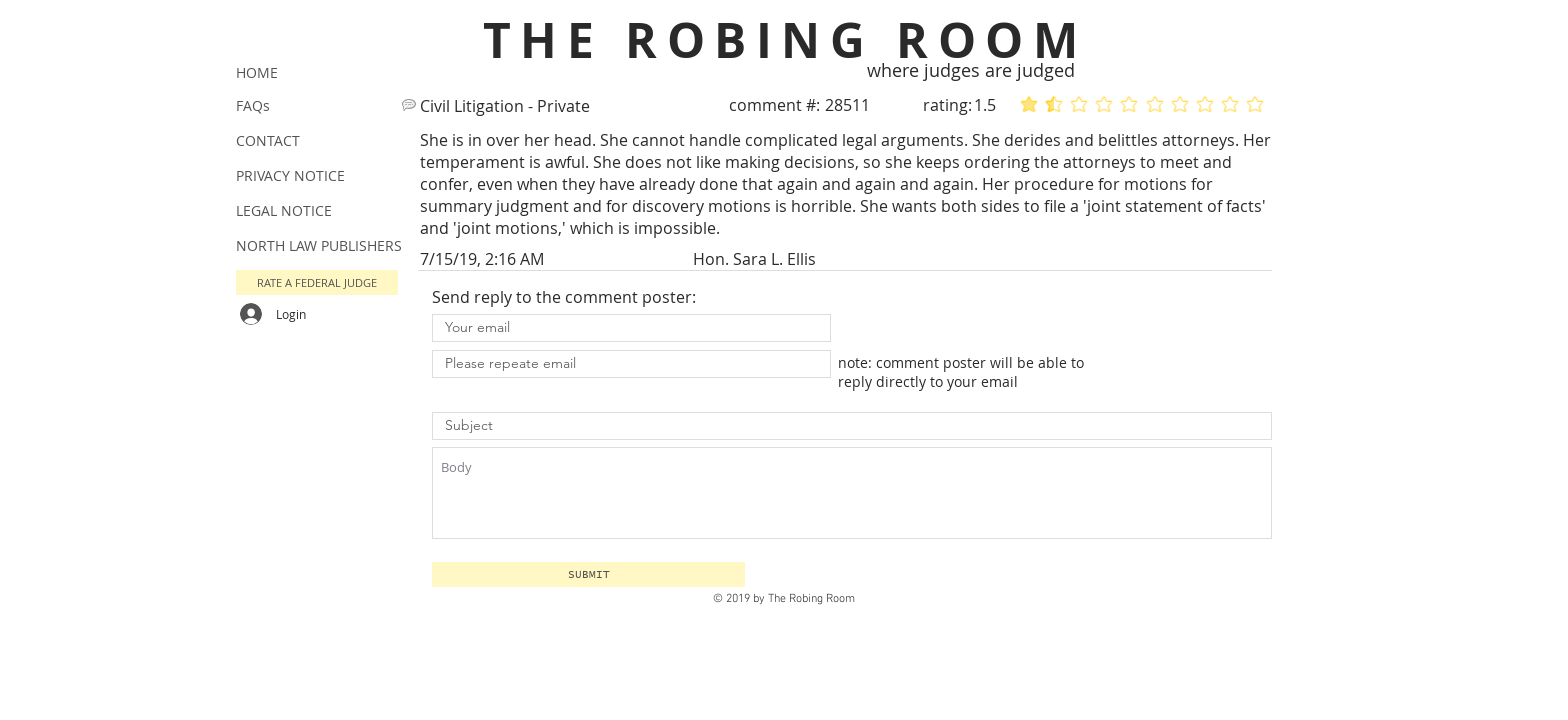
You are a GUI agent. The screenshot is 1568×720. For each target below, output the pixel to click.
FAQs (253, 105)
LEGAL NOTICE (284, 210)
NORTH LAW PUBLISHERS (319, 245)
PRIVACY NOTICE (290, 175)
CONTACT (268, 140)
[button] (588, 574)
